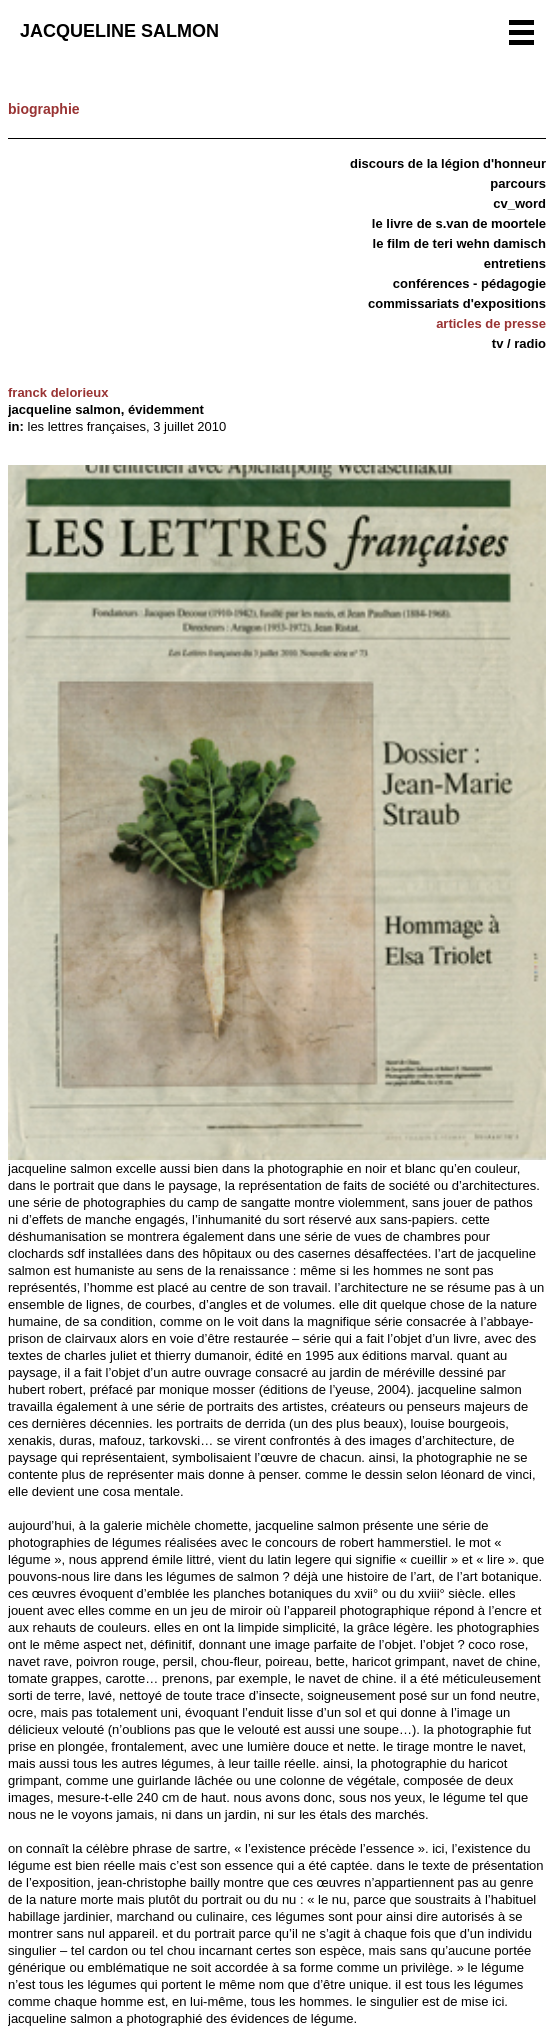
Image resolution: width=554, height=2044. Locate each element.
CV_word (519, 203)
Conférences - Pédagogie (469, 283)
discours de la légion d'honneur (448, 163)
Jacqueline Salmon (119, 31)
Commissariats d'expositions (457, 303)
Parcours (518, 183)
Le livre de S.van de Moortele (459, 223)
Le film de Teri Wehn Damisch (459, 243)
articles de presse (491, 323)
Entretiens (515, 263)
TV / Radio (519, 343)
